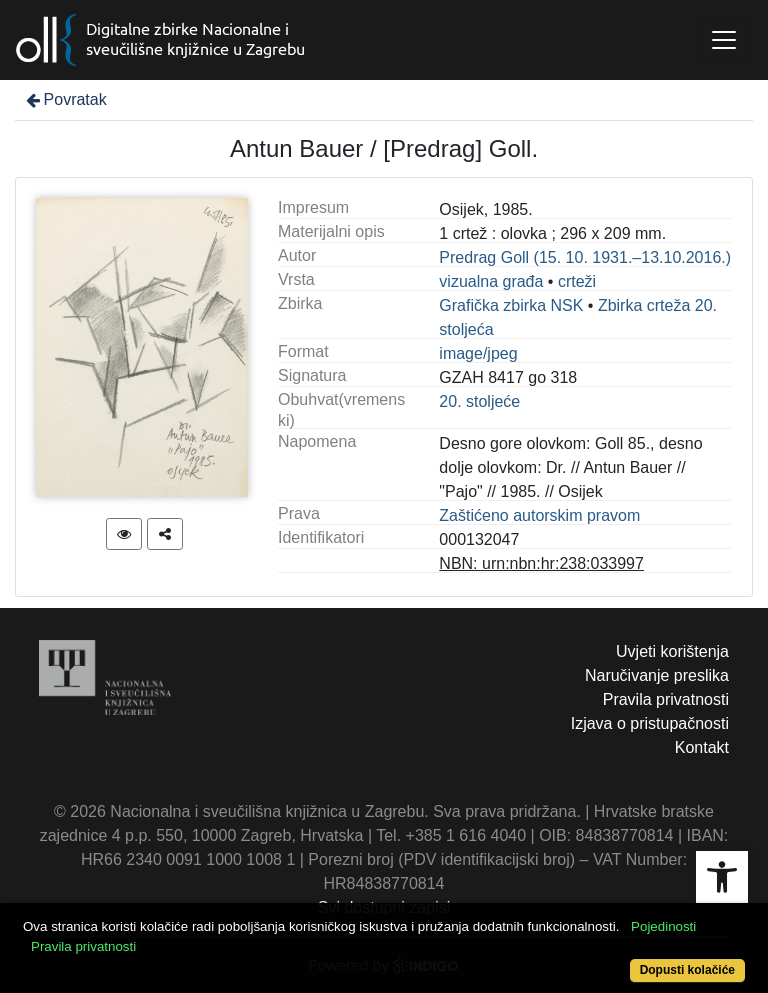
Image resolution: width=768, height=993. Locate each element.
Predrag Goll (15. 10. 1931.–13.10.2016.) (585, 257)
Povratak (65, 99)
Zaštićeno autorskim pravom (539, 515)
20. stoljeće (479, 401)
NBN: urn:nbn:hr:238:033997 (541, 563)
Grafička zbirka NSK (511, 305)
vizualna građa (491, 281)
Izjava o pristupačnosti (650, 723)
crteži (577, 281)
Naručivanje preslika (657, 675)
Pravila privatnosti (666, 699)
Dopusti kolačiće (687, 970)
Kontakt (702, 747)
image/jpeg (478, 353)
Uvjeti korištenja (672, 651)
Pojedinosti (663, 926)
